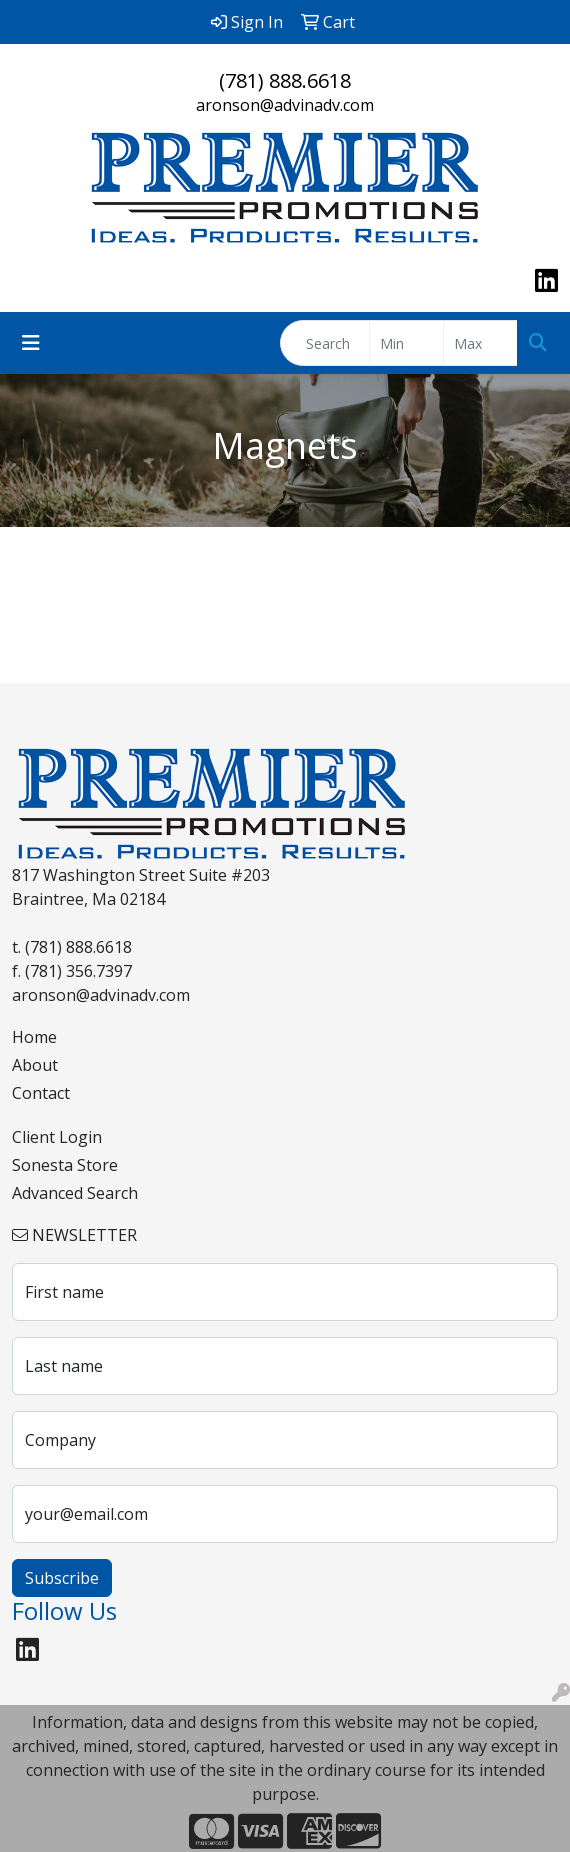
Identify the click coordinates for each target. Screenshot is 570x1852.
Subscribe (62, 1578)
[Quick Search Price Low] (406, 343)
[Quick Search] (325, 343)
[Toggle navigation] (31, 343)
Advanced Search (75, 1193)
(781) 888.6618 (285, 80)
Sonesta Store (65, 1165)
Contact (41, 1093)
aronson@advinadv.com (285, 105)
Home (34, 1037)
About (35, 1065)
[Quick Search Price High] (480, 343)
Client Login (57, 1137)
